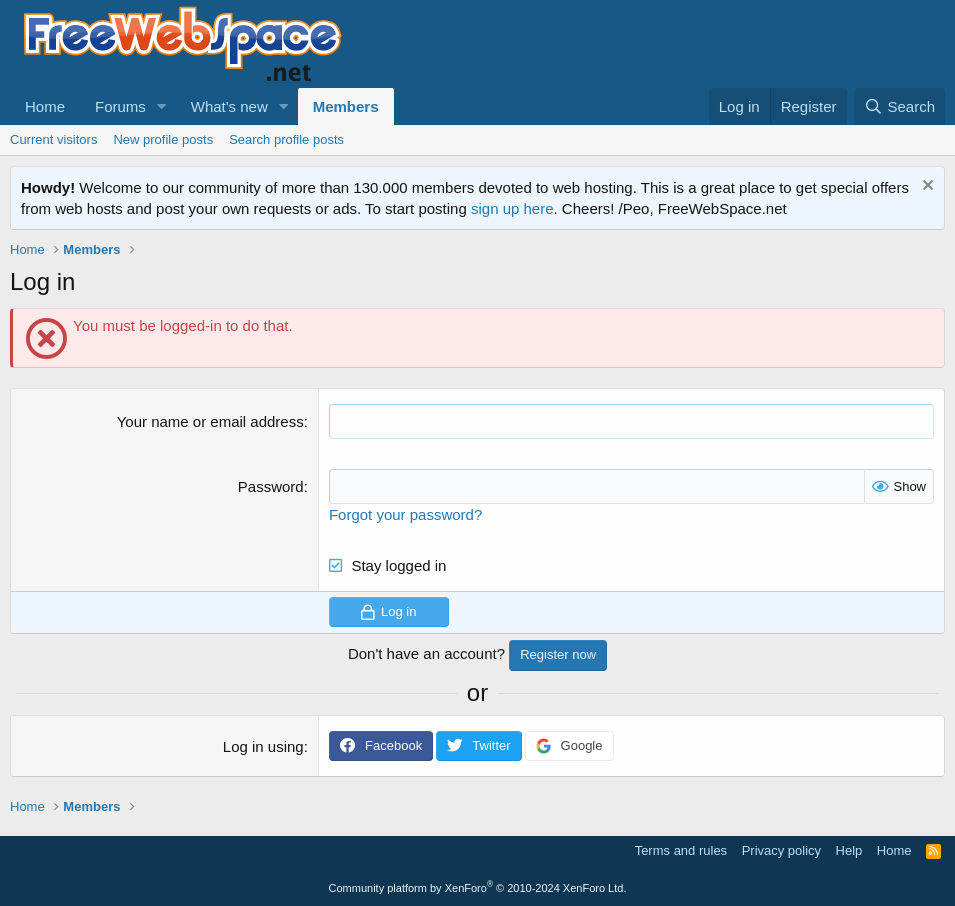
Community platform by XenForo (478, 888)
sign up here (512, 208)
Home (45, 106)
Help (849, 850)
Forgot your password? (405, 514)
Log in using (263, 746)
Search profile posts (286, 139)
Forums (120, 106)
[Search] (899, 106)
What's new (229, 106)
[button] (162, 106)
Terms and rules (681, 850)
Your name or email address (210, 421)
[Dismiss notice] (925, 187)
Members (346, 106)
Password (271, 486)
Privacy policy (781, 850)
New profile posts (163, 139)
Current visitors (53, 139)
